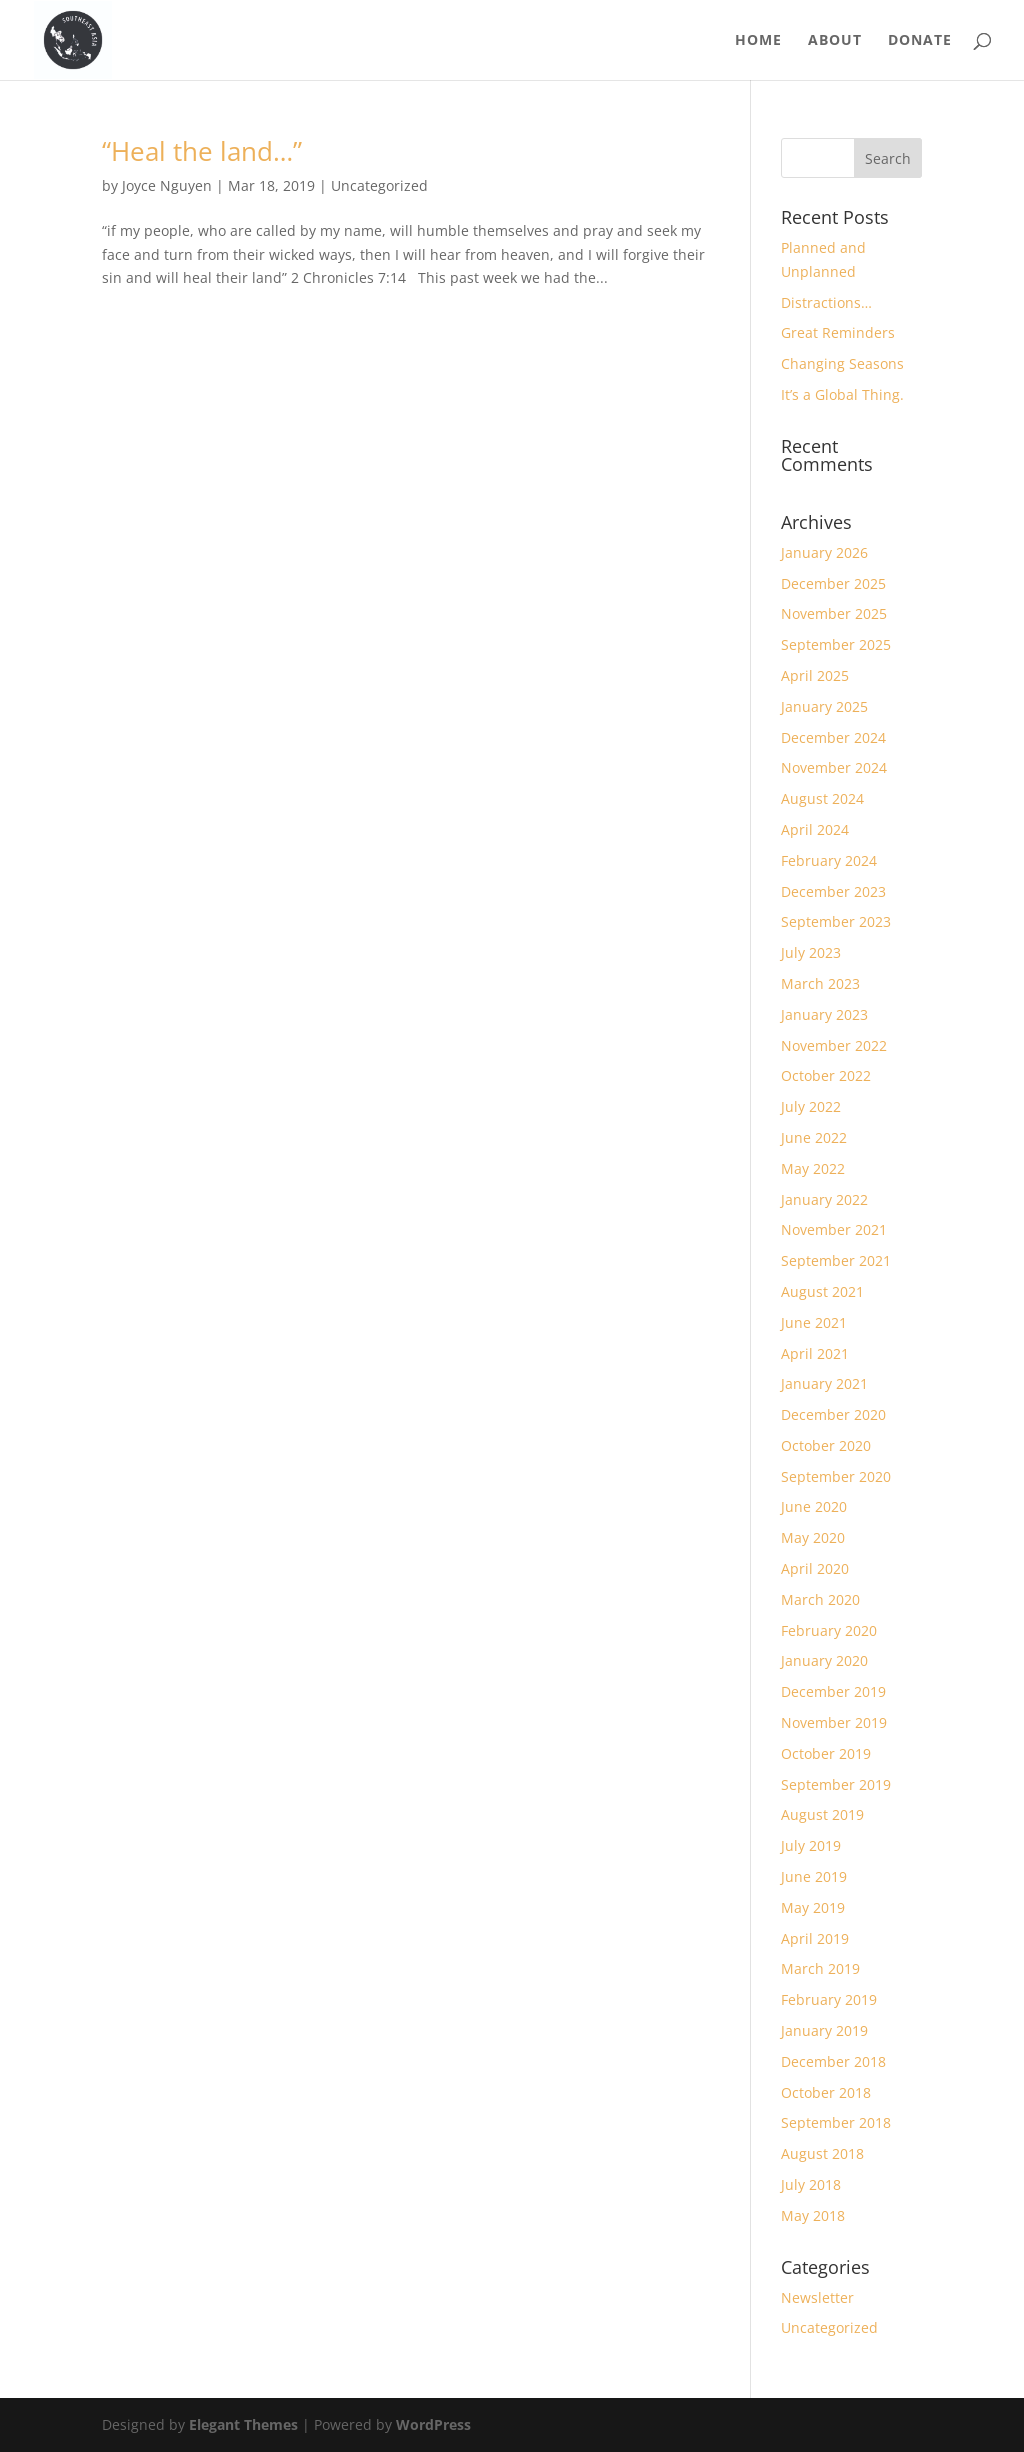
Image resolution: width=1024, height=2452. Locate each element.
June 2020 (814, 1506)
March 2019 (820, 1968)
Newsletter (817, 2297)
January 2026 (824, 552)
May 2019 (813, 1907)
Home (758, 41)
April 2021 (815, 1353)
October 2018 (826, 2092)
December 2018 (833, 2061)
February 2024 (829, 860)
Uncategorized (379, 185)
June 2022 (814, 1137)
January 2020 (824, 1660)
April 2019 (815, 1938)
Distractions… (826, 302)
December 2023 (833, 891)
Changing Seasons (842, 363)
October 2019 (826, 1753)
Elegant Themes (243, 2424)
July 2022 (811, 1106)
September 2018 (836, 2122)
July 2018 (811, 2184)
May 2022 (813, 1168)
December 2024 (833, 737)
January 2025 (824, 706)
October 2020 (826, 1445)
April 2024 (815, 829)
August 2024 (822, 798)
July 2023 (811, 952)
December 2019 (833, 1691)
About (835, 41)
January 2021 (824, 1383)
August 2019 (822, 1814)
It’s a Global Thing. (842, 394)
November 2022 (834, 1045)
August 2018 (822, 2153)
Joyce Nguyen (167, 185)
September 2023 (836, 921)
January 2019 (824, 2030)
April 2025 (815, 675)
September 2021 (836, 1260)
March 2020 (820, 1599)
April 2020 (815, 1568)
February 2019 (829, 1999)
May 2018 (813, 2215)
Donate (920, 41)
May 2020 (813, 1537)
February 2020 (829, 1630)
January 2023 (824, 1014)
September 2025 (836, 644)
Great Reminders (838, 332)
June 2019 (814, 1876)
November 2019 (834, 1722)
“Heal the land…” (202, 151)
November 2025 (834, 613)
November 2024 (834, 767)
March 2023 (820, 983)
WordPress (433, 2424)
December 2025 (833, 583)
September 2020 (836, 1476)
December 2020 (833, 1414)
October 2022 (826, 1075)
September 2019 (836, 1784)
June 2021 (814, 1322)
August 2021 (822, 1291)
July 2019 (811, 1845)
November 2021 (834, 1229)
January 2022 (824, 1199)
